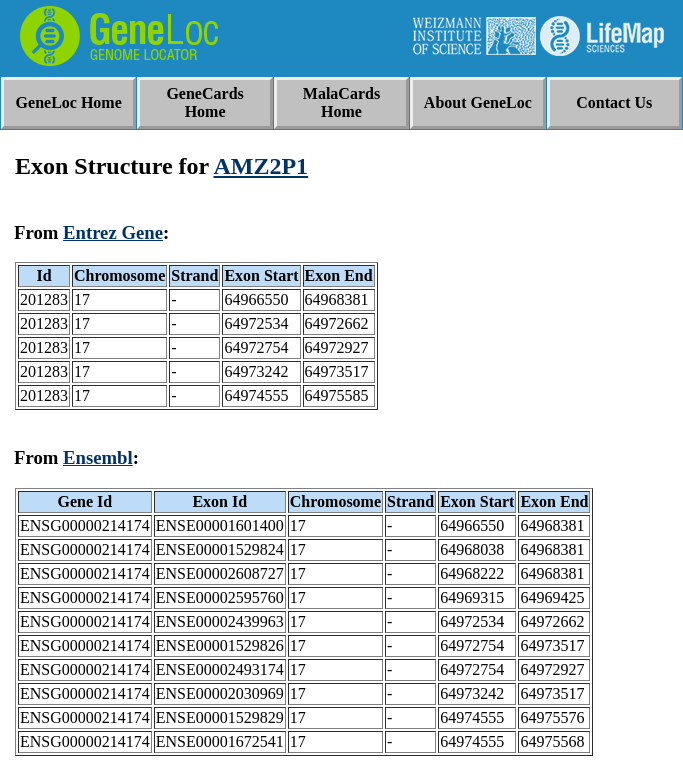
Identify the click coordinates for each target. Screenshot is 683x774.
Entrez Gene (113, 232)
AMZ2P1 (260, 166)
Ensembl (98, 457)
